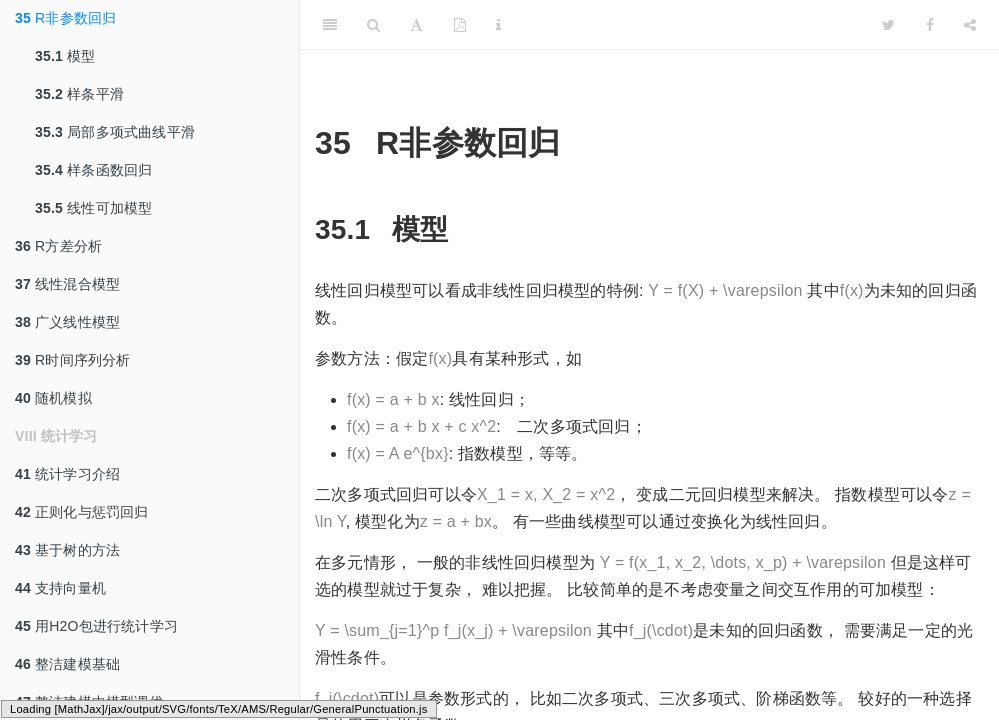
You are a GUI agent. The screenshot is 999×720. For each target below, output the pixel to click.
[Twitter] (888, 25)
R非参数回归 (65, 18)
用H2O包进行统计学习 (96, 626)
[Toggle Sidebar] (330, 25)
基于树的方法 (67, 550)
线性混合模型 (67, 284)
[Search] (373, 25)
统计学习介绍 (67, 474)
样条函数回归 (93, 170)
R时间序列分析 (73, 360)
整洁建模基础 (67, 664)
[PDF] (460, 25)
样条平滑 (79, 94)
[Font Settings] (416, 25)
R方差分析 (58, 246)
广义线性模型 (67, 322)
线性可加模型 (93, 208)
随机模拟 (53, 398)
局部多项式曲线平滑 (115, 132)
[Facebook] (930, 25)
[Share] (970, 25)
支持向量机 (60, 588)
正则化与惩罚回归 (82, 512)
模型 (65, 56)
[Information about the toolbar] (498, 25)
